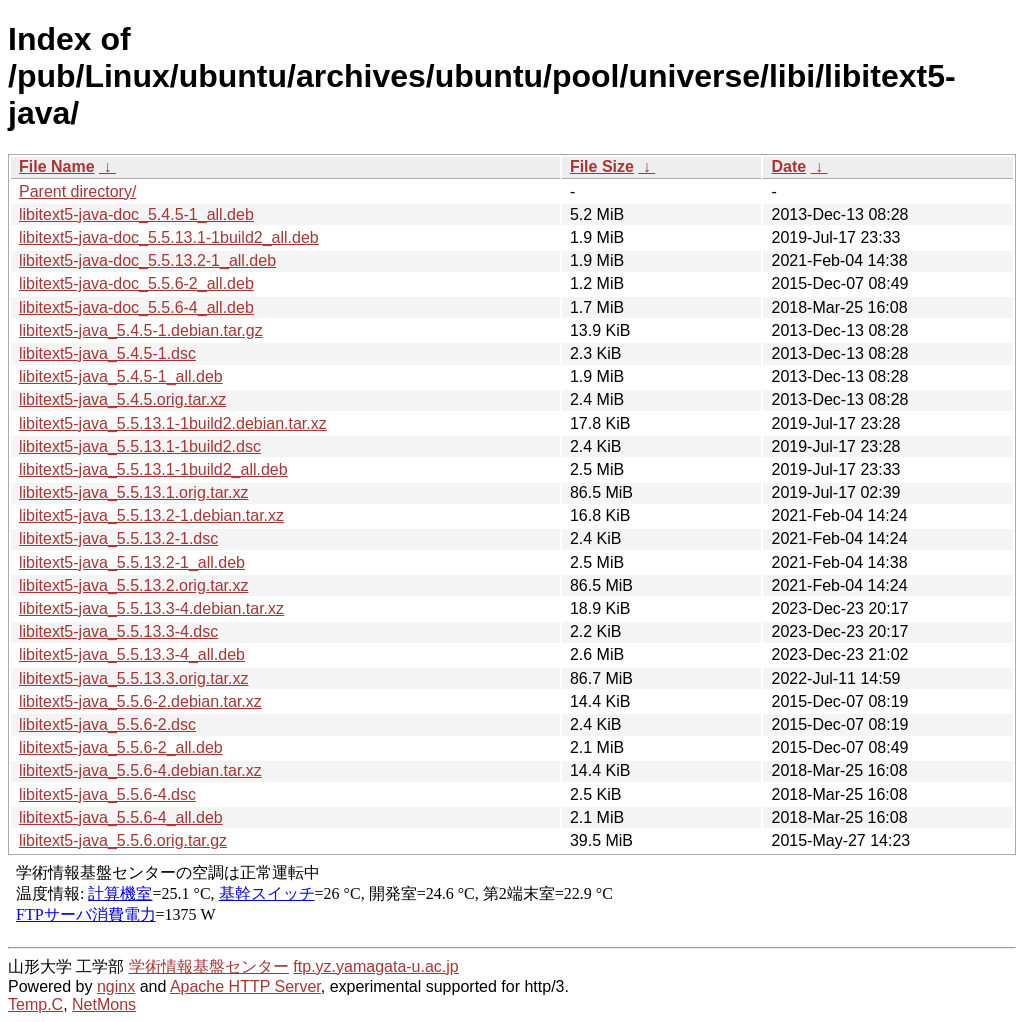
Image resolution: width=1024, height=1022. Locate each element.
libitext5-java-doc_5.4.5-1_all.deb (136, 214)
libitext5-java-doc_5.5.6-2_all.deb (136, 283)
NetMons (104, 1004)
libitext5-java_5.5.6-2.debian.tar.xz (140, 701)
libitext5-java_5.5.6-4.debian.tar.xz (140, 770)
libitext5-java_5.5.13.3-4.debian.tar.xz (151, 608)
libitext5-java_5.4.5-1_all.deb (121, 376)
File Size (602, 166)
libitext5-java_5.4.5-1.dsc (107, 353)
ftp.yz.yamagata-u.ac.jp (375, 966)
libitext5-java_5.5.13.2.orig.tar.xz (133, 585)
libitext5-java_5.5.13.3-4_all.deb (132, 654)
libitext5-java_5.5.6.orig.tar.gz (123, 840)
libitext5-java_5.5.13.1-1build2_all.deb (153, 469)
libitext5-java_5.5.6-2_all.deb (121, 747)
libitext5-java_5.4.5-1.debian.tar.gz (141, 330)
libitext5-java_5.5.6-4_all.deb (121, 817)
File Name (57, 166)
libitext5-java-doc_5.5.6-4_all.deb (136, 307)
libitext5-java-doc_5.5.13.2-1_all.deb (147, 260)
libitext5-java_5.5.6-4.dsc (107, 794)
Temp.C (35, 1004)
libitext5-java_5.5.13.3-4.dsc (118, 631)
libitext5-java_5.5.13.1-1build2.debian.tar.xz (173, 423)
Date (788, 166)
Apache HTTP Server (245, 986)
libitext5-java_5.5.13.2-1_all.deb (132, 562)
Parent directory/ (77, 191)
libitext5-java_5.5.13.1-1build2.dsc (140, 446)
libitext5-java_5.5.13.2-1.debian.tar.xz (151, 515)
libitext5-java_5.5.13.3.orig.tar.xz (133, 678)
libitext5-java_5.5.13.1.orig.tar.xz (133, 492)
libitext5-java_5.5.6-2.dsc (107, 724)
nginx (116, 986)
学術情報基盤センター (209, 966)
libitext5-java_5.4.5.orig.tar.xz (122, 399)
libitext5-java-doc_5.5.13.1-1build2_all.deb (169, 237)
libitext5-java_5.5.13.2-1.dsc (118, 538)
